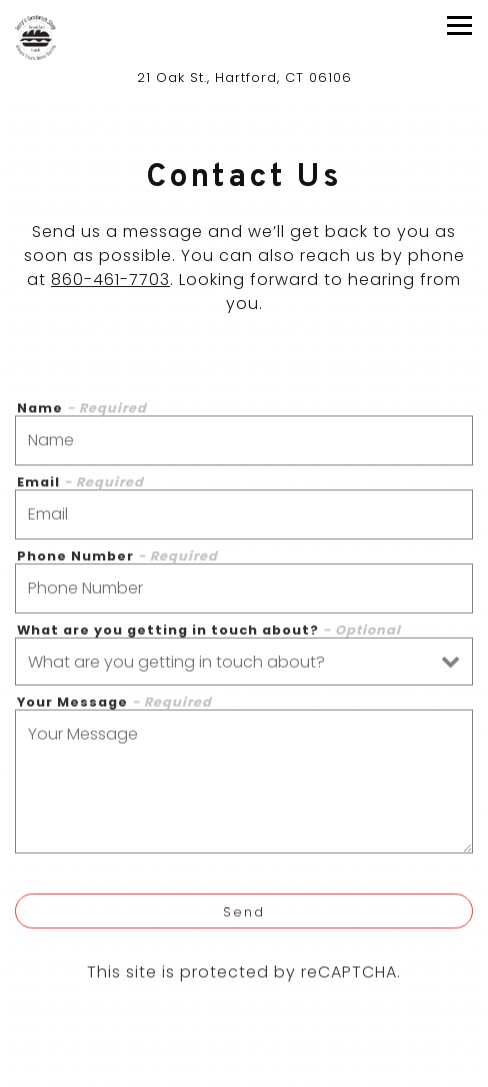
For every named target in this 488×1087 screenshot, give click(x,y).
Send (244, 915)
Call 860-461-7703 (244, 1069)
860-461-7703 (110, 281)
